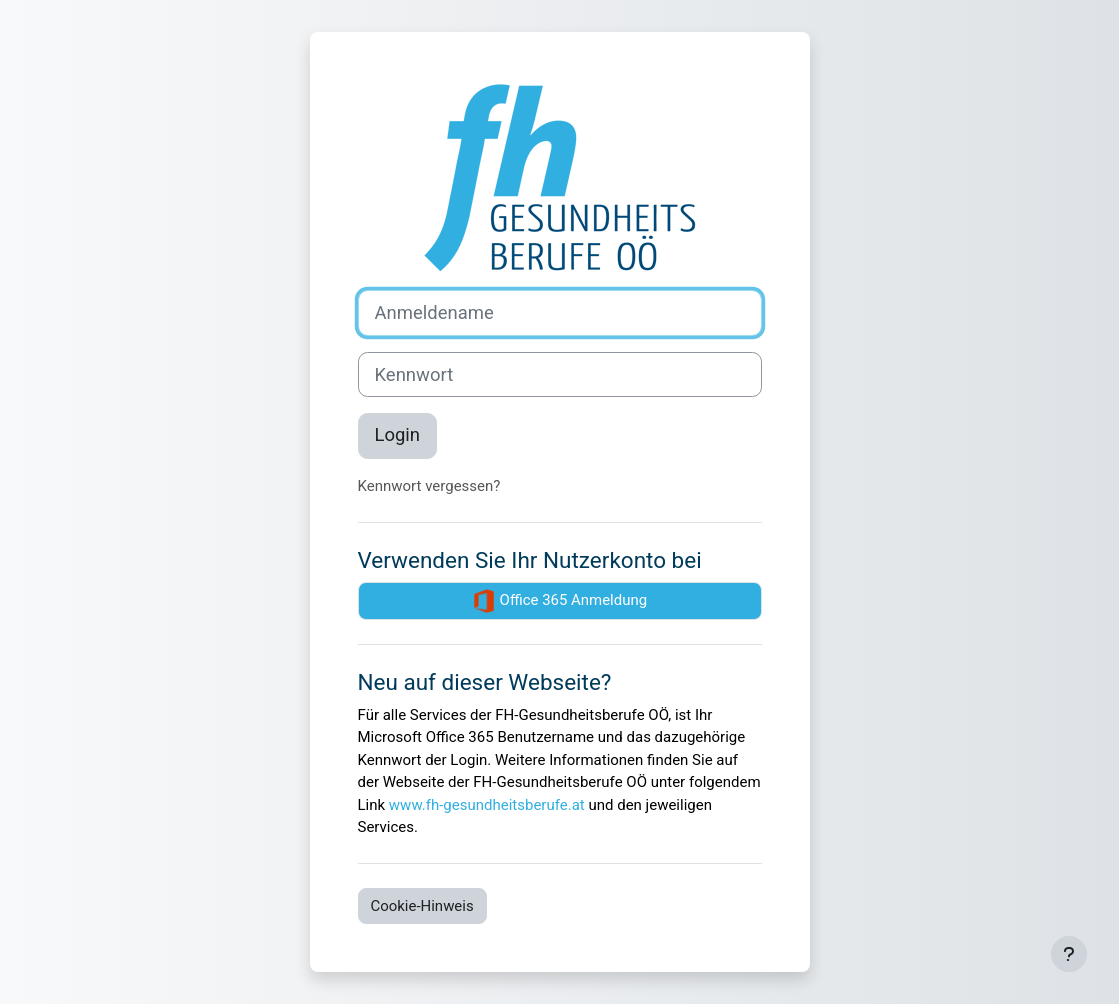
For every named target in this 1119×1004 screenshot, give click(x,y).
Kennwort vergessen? (429, 486)
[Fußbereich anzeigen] (1069, 954)
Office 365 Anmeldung (559, 601)
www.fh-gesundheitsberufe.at (487, 805)
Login (398, 435)
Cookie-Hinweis (422, 906)
